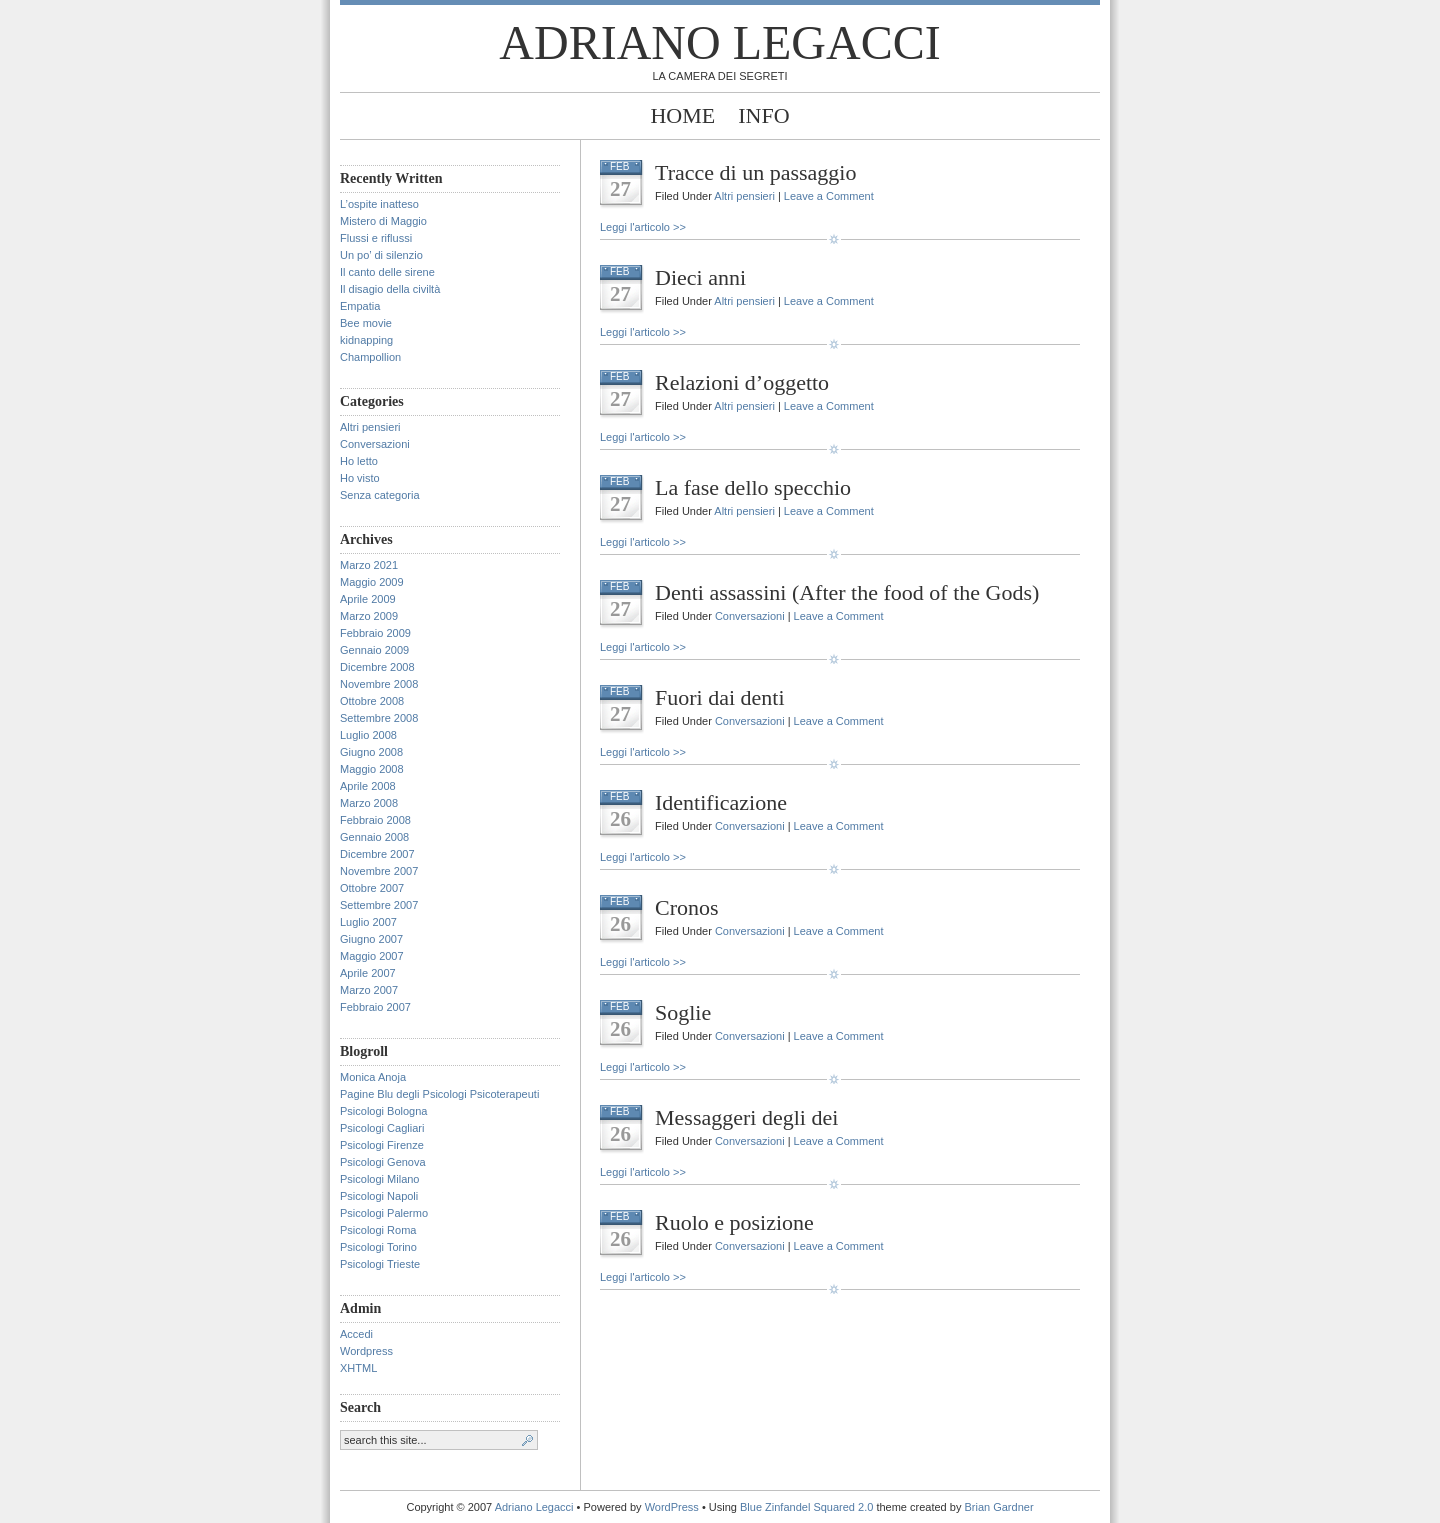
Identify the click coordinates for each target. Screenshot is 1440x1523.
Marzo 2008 (369, 803)
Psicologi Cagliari (382, 1128)
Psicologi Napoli (379, 1196)
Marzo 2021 (369, 565)
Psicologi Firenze (382, 1145)
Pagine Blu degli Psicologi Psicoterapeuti (439, 1094)
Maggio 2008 (372, 769)
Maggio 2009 (372, 582)
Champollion (370, 357)
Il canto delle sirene (387, 272)
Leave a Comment (829, 196)
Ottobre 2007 (372, 888)
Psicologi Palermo (384, 1213)
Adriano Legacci (719, 42)
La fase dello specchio (753, 487)
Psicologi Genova (383, 1162)
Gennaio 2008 (374, 837)
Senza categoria (380, 495)
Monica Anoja (373, 1077)
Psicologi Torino (378, 1247)
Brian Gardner (998, 1507)
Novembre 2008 (379, 684)
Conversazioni (375, 444)
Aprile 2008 (368, 786)
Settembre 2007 (379, 905)
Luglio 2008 (368, 735)
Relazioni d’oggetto (742, 382)
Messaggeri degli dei (746, 1117)
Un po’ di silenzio (381, 255)
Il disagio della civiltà (390, 289)
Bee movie (366, 323)
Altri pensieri (370, 427)
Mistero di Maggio (383, 221)
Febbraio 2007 (375, 1007)
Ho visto (360, 478)
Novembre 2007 (379, 871)
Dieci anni (700, 277)
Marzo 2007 (369, 990)
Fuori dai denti (720, 697)
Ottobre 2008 (372, 701)
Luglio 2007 (368, 922)
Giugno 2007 (371, 939)
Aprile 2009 (368, 599)
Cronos (687, 907)
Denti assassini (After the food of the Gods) (847, 592)
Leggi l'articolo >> (643, 227)
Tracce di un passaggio (755, 172)
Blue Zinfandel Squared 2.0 (806, 1507)
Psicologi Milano (379, 1179)
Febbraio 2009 (375, 633)
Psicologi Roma (378, 1230)
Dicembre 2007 (377, 854)
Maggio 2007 (372, 956)
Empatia (360, 306)
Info (763, 115)
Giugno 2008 (371, 752)
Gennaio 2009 (374, 650)
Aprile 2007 (368, 973)
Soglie (683, 1012)
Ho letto (359, 461)
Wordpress (366, 1351)
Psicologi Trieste (380, 1264)
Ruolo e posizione (734, 1222)
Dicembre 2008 (377, 667)
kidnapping (366, 340)
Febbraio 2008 (375, 820)
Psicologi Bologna (383, 1111)
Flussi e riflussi (376, 238)
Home (682, 115)
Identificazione (721, 802)
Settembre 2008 (379, 718)
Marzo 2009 (369, 616)
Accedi (356, 1334)
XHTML (358, 1368)
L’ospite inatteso (379, 204)
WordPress (672, 1507)
